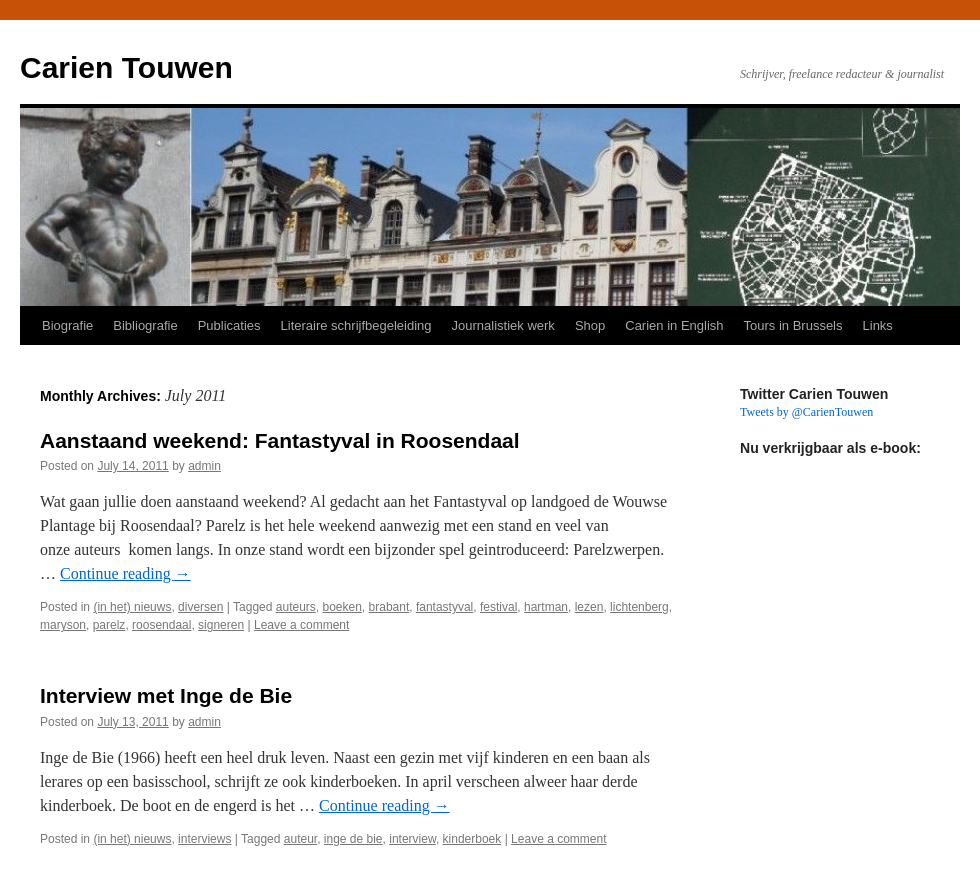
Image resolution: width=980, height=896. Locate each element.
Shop (590, 325)
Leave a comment (301, 625)
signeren (221, 625)
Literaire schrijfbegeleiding (356, 325)
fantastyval (444, 607)
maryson (63, 625)
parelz (109, 625)
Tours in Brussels (793, 325)
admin (204, 466)
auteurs (296, 607)
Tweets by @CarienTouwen (806, 412)
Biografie (67, 325)
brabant (389, 607)
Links (878, 325)
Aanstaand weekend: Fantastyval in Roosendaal (280, 440)
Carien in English (674, 325)
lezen (589, 607)
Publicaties (229, 325)
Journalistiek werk (503, 325)
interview (412, 839)
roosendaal (161, 625)
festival (498, 607)
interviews (204, 839)
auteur (300, 839)
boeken (341, 607)
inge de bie (353, 839)
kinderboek (472, 839)
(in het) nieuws (132, 607)
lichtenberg (639, 607)
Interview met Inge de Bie (166, 695)
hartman (546, 607)
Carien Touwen (126, 67)
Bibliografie (145, 325)
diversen (200, 607)
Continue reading (125, 573)
